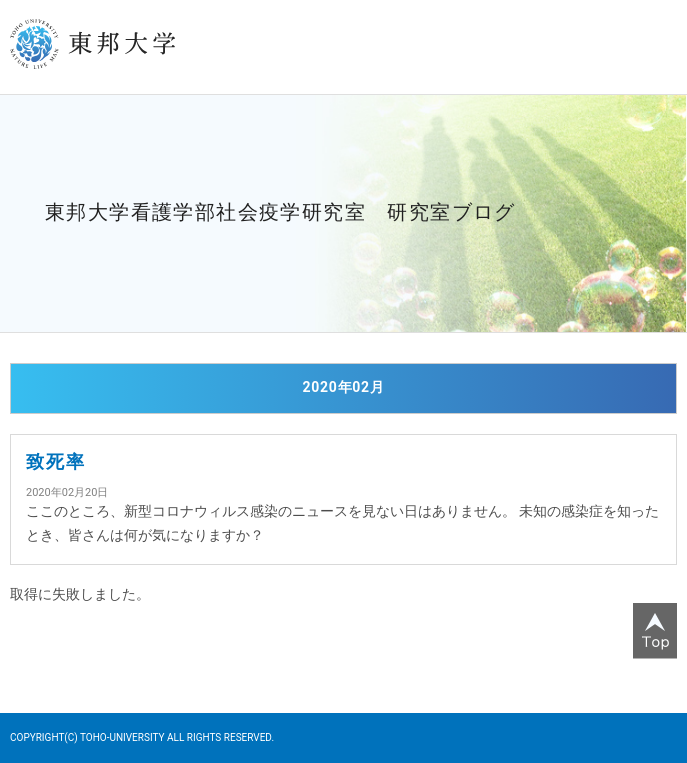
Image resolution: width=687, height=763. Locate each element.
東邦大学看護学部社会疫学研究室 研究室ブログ (280, 212)
